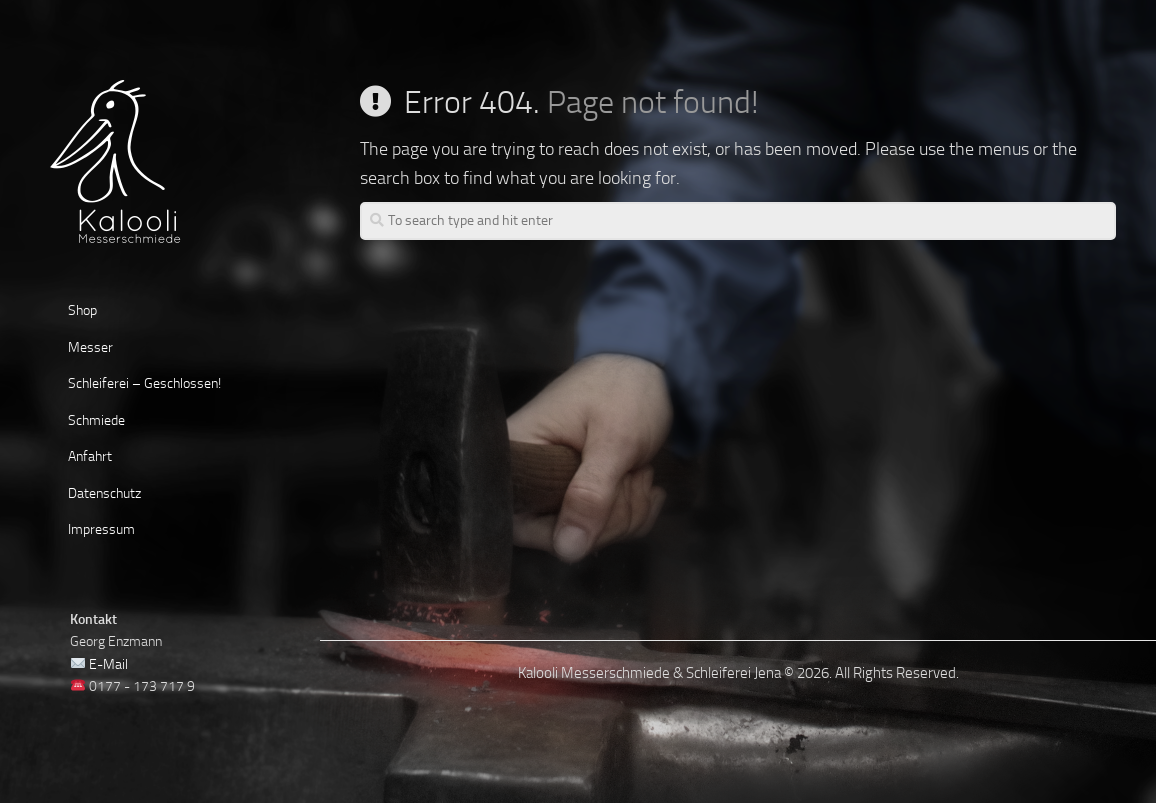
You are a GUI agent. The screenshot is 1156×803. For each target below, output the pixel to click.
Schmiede (96, 420)
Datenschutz (104, 493)
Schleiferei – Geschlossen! (144, 383)
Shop (82, 310)
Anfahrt (90, 456)
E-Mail (108, 664)
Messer (90, 347)
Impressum (101, 529)
